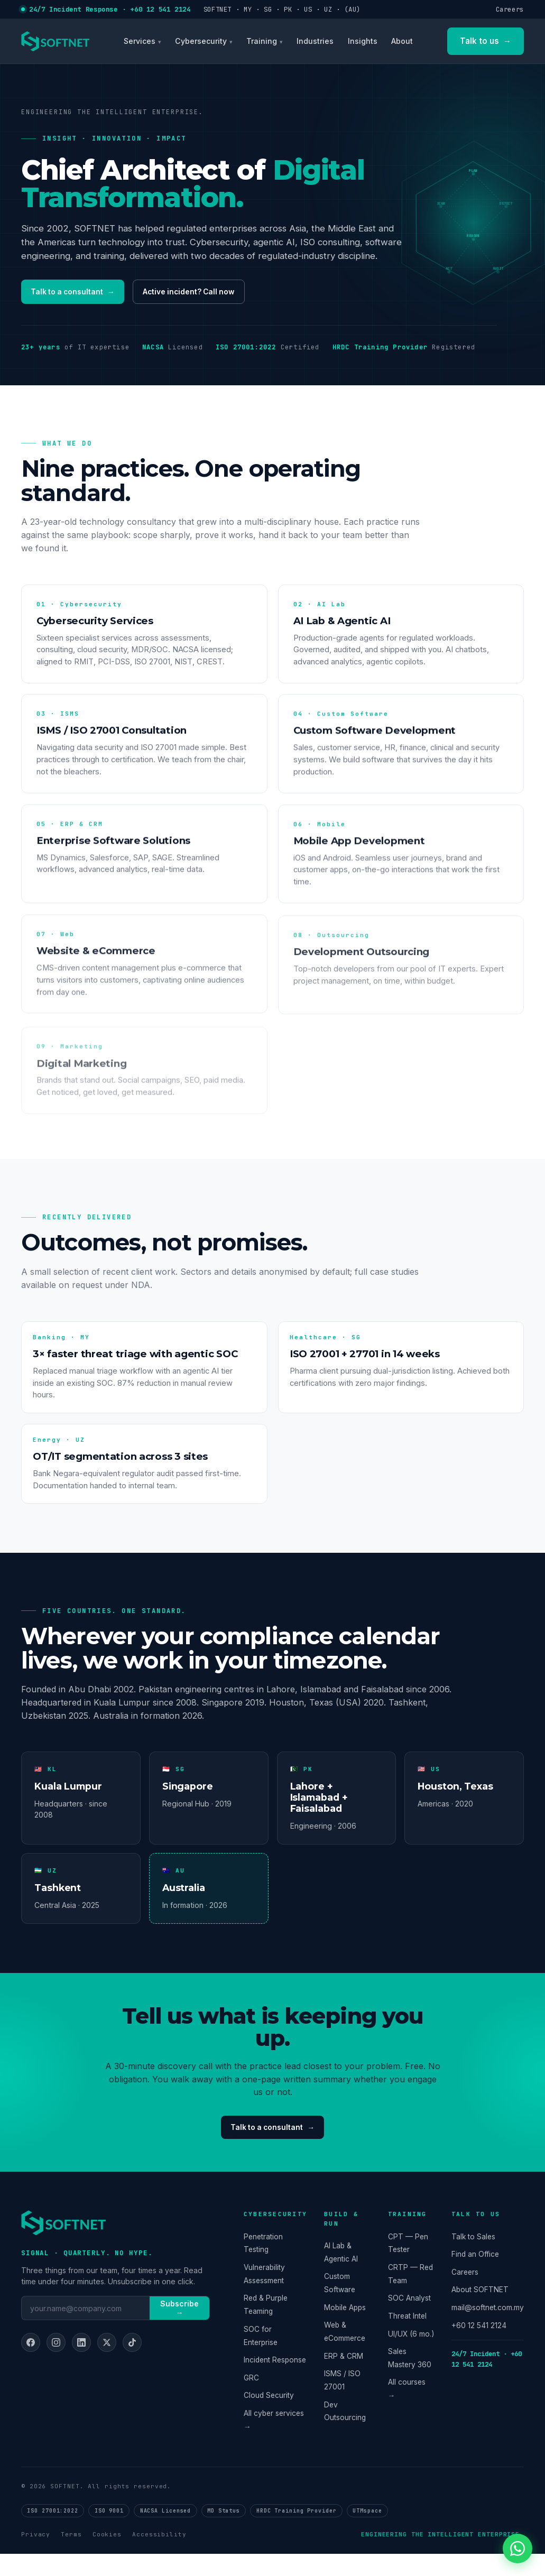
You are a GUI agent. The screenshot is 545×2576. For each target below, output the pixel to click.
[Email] (86, 2330)
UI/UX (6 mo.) (411, 2355)
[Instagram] (56, 2364)
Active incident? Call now (210, 294)
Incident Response (275, 2382)
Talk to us (485, 41)
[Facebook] (30, 2364)
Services (139, 40)
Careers (510, 9)
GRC (251, 2400)
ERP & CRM (343, 2378)
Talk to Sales (473, 2258)
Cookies (107, 2556)
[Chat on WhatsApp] (517, 2548)
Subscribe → (179, 2330)
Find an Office (475, 2276)
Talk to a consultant (79, 294)
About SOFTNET (480, 2312)
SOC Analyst (409, 2320)
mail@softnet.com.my (487, 2329)
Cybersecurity (201, 40)
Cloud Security (269, 2417)
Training (261, 40)
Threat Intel (407, 2338)
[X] (106, 2364)
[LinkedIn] (81, 2364)
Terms (71, 2556)
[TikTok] (132, 2364)
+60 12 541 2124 (478, 2347)
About (402, 40)
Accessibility (159, 2556)
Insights (362, 40)
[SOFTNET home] (55, 41)
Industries (315, 40)
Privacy (35, 2556)
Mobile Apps (345, 2329)
